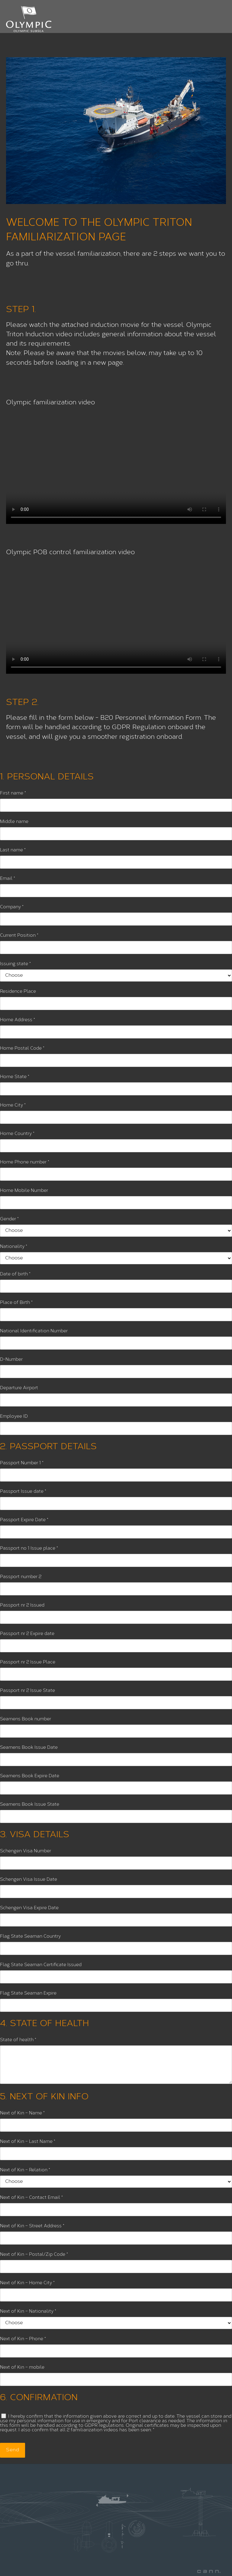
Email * (7, 879)
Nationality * (13, 1247)
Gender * (9, 1219)
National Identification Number (34, 1331)
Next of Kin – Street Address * (32, 2226)
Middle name (14, 822)
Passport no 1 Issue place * (29, 1548)
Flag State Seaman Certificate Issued (41, 1965)
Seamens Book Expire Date (29, 1776)
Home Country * (17, 1134)
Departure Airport (19, 1388)
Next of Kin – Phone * (23, 2339)
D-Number (11, 1359)
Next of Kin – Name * (22, 2113)
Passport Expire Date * (24, 1520)
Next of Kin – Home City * (27, 2283)
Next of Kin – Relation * (25, 2170)
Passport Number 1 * (22, 1463)
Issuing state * (15, 964)
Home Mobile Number (24, 1191)
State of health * (18, 2040)
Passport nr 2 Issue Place (27, 1662)
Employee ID (14, 1416)
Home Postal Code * (22, 1048)
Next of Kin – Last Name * (27, 2142)
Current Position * (19, 935)
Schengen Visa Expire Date (29, 1908)
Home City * (13, 1105)
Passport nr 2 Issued (22, 1605)
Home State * (14, 1077)
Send (12, 2450)
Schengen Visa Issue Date (28, 1879)
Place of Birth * (16, 1303)
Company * (12, 907)
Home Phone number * (24, 1162)
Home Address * (17, 1020)
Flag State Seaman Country (30, 1936)
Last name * (13, 850)
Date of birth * (15, 1274)
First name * (13, 793)
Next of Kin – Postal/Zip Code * (34, 2254)
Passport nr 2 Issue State (27, 1691)
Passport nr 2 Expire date (27, 1634)
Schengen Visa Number (25, 1851)
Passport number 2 (20, 1577)
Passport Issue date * (23, 1491)
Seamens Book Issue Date (29, 1747)
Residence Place (18, 991)
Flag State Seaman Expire (28, 1993)
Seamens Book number (25, 1719)
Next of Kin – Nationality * (28, 2311)
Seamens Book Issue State (29, 1804)
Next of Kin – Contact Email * (31, 2198)
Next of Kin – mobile (22, 2367)
